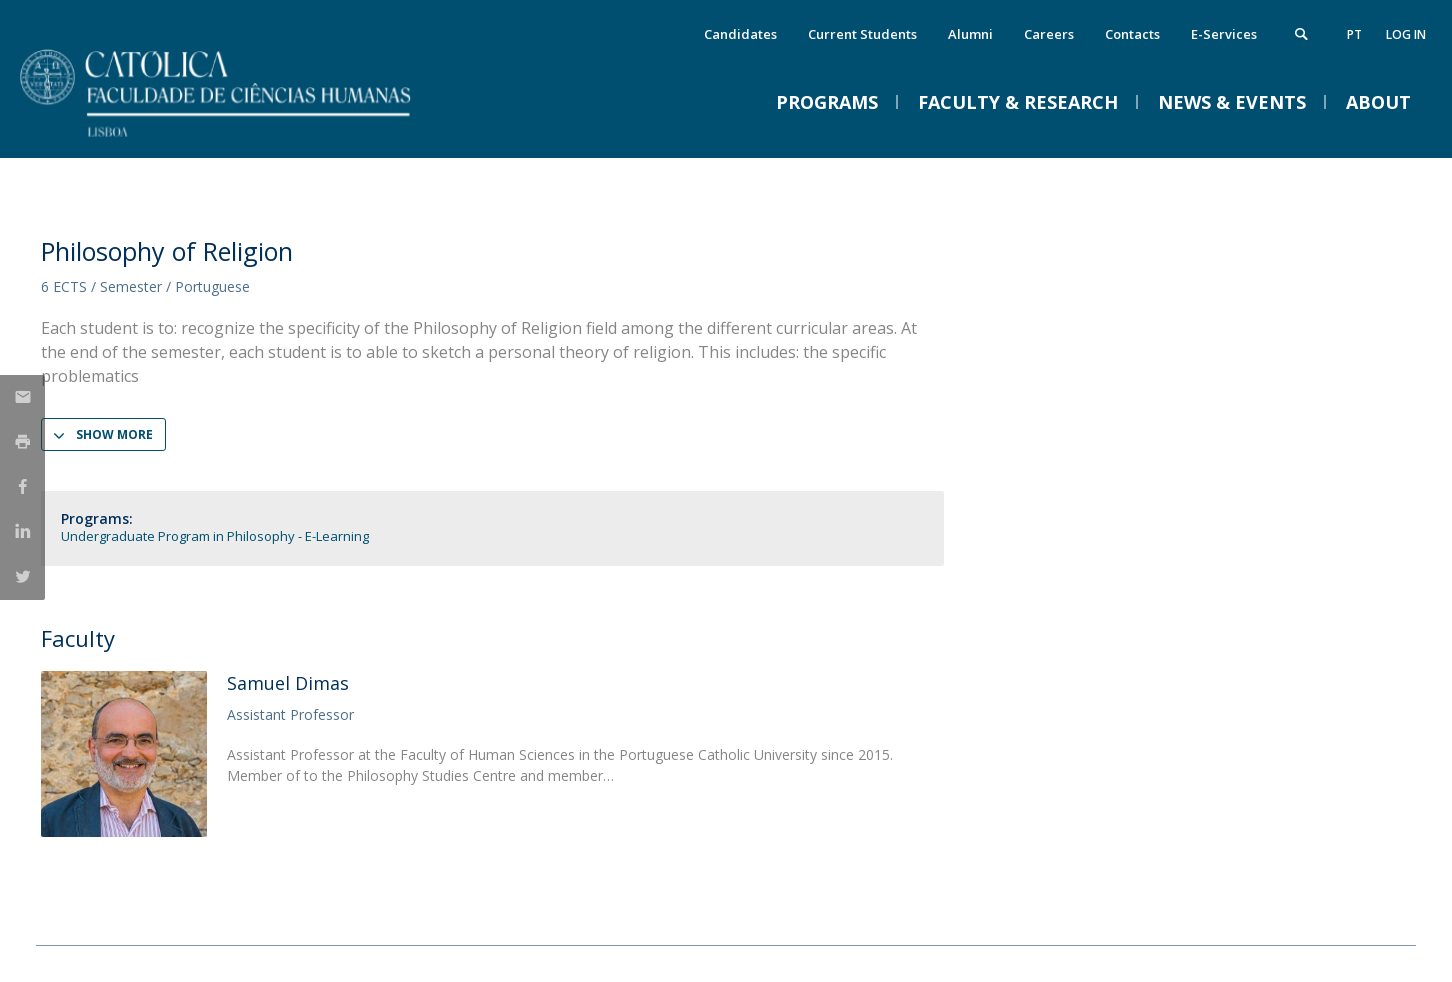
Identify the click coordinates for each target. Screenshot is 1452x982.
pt (1354, 34)
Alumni (970, 34)
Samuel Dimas (288, 683)
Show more (114, 434)
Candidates (740, 34)
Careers (1049, 34)
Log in (1406, 34)
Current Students (862, 34)
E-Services (1224, 34)
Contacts (1132, 34)
